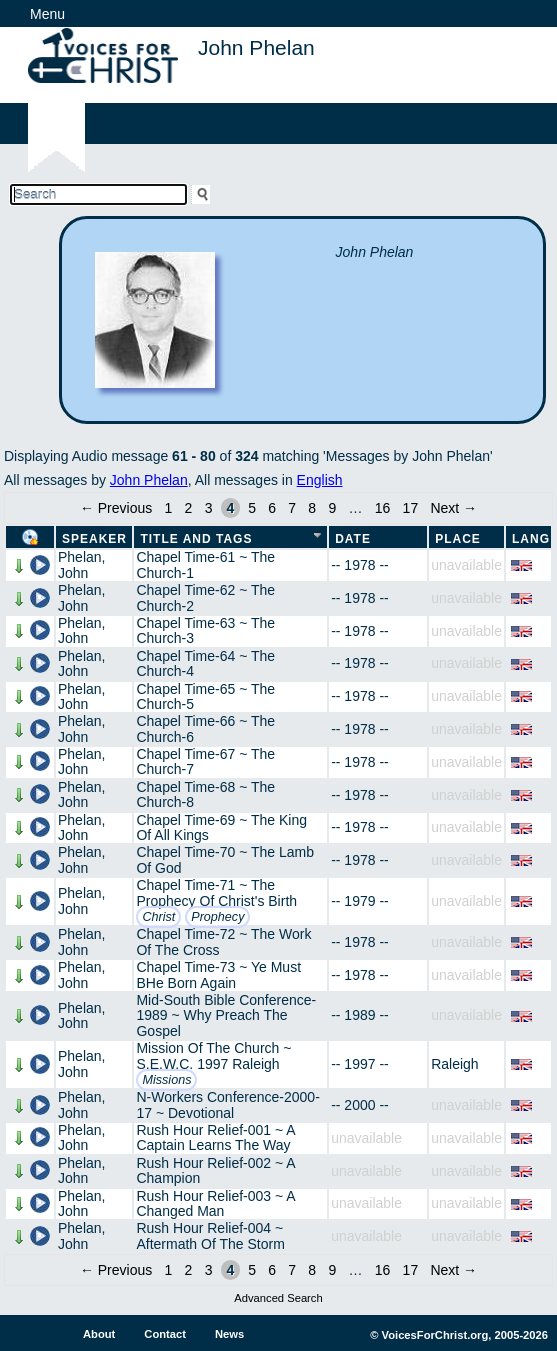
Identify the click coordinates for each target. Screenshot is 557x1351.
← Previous (116, 508)
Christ (158, 917)
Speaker (94, 539)
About (99, 1334)
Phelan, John (81, 564)
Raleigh (454, 1064)
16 (383, 508)
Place (458, 539)
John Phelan (149, 480)
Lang (531, 539)
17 (411, 508)
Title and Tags (196, 539)
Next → (453, 508)
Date (353, 539)
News (229, 1334)
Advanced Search (278, 1298)
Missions (166, 1080)
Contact (165, 1334)
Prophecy (217, 917)
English (320, 480)
